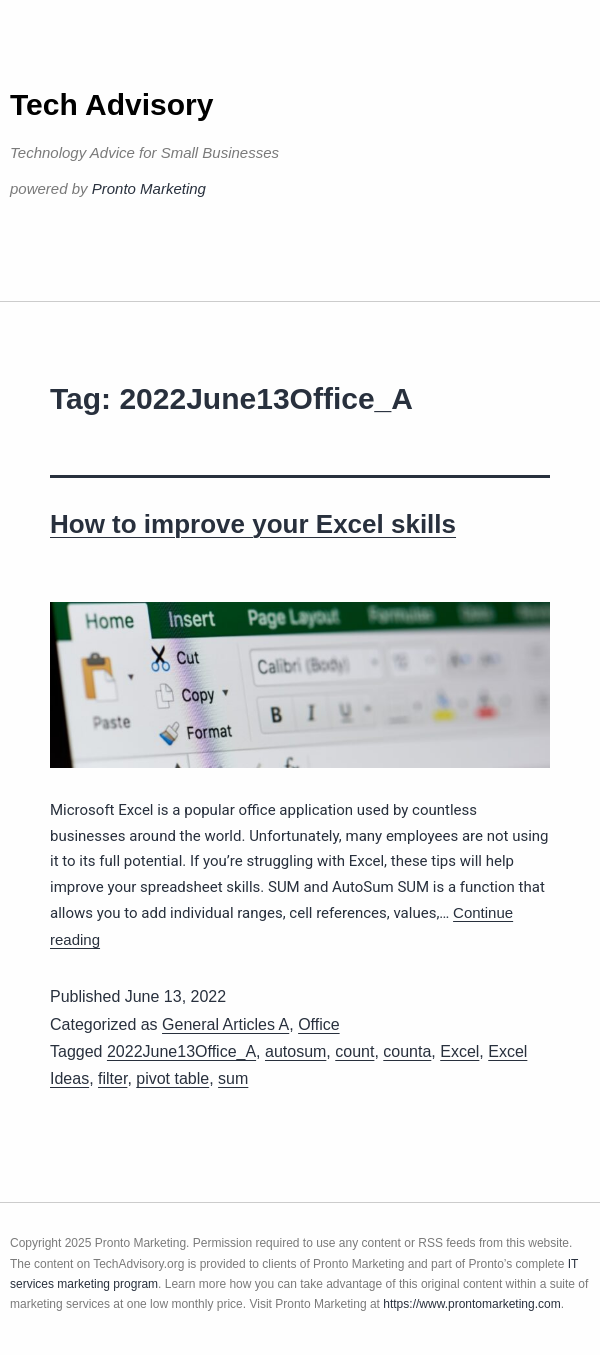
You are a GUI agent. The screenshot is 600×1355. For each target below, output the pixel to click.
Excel (459, 1051)
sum (233, 1078)
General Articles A (225, 1024)
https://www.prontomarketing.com (471, 1304)
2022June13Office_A (181, 1051)
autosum (295, 1051)
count (354, 1051)
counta (407, 1051)
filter (112, 1078)
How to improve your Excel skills (253, 524)
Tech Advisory (111, 104)
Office (319, 1024)
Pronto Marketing (149, 188)
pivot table (172, 1078)
